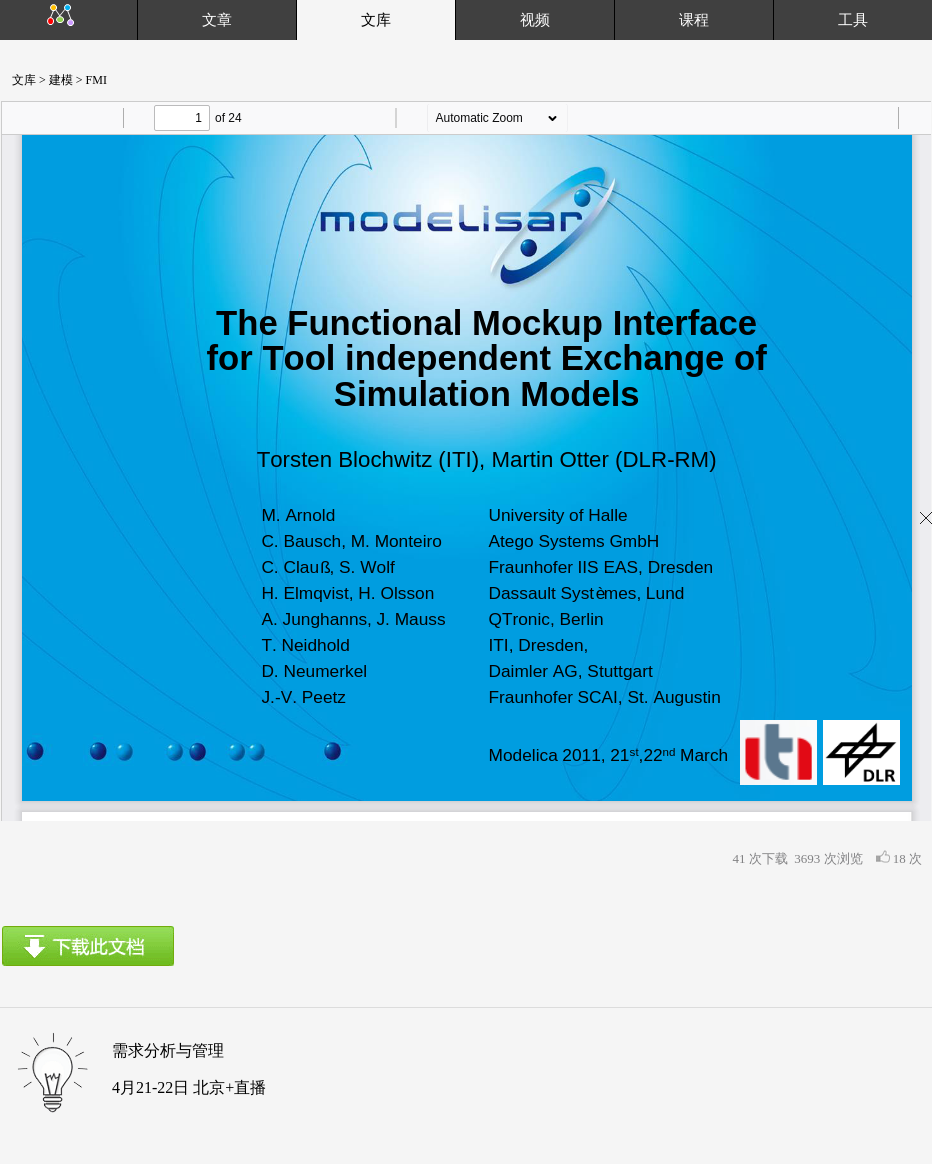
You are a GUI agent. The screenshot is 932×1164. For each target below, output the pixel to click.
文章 (217, 20)
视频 (535, 20)
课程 (694, 20)
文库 (18, 80)
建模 (59, 80)
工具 (853, 20)
